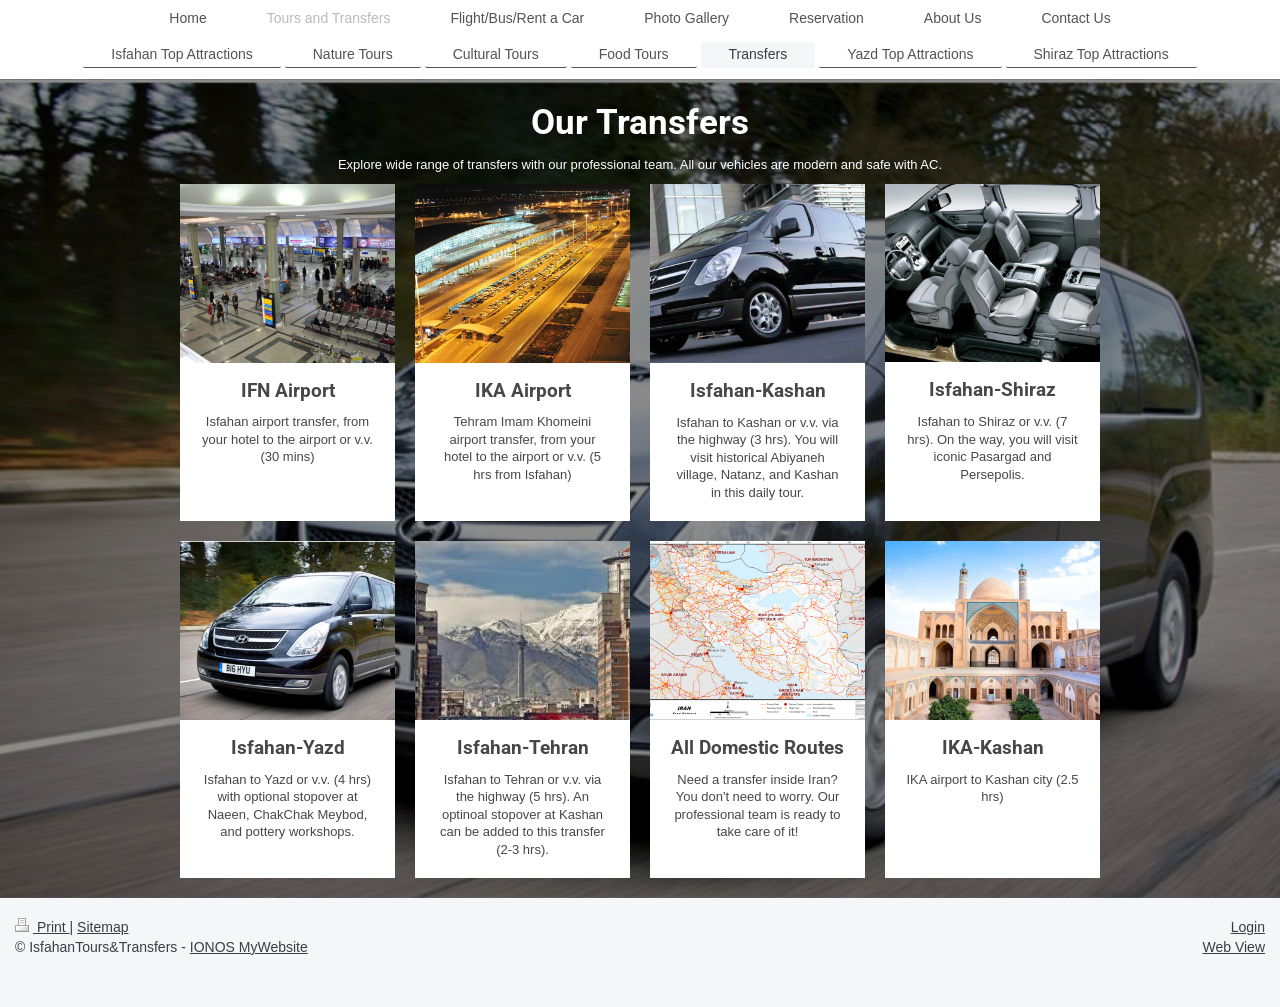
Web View (1233, 947)
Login (1248, 927)
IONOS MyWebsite (249, 947)
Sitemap (102, 927)
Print (42, 927)
